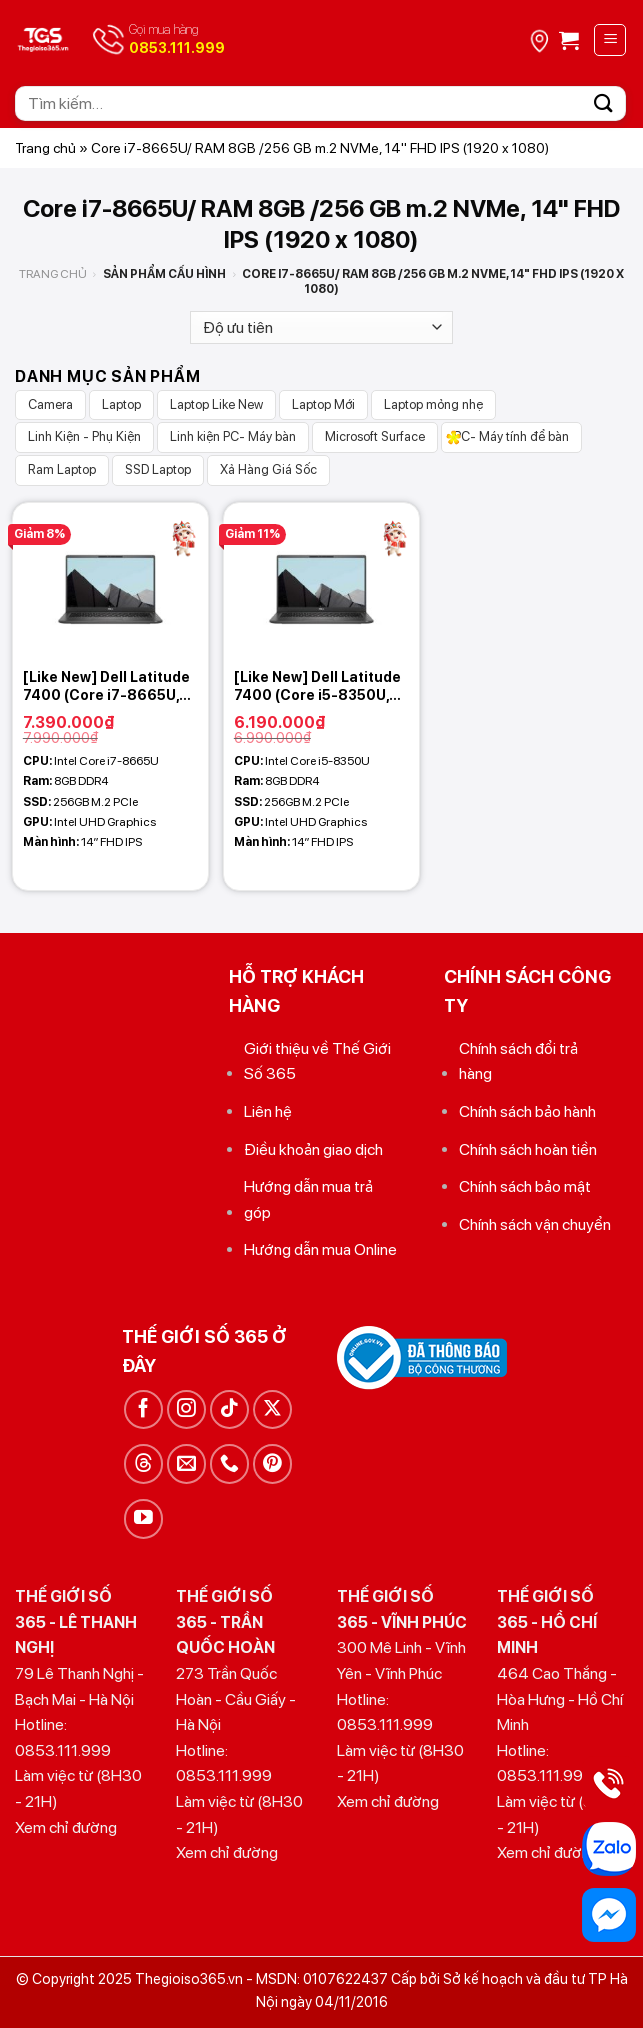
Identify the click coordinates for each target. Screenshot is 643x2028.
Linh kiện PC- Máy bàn (233, 436)
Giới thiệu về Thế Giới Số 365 (317, 1061)
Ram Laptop (62, 469)
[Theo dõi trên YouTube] (143, 1518)
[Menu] (610, 40)
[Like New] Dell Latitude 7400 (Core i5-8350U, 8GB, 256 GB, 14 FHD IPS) (321, 686)
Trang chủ (45, 148)
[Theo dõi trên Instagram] (186, 1409)
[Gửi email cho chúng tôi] (186, 1463)
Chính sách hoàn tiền (528, 1149)
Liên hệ (268, 1111)
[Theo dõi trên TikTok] (229, 1409)
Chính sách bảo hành (527, 1111)
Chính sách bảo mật (525, 1186)
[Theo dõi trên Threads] (143, 1463)
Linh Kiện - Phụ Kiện (84, 436)
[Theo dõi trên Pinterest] (272, 1463)
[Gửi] (604, 103)
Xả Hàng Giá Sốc (268, 469)
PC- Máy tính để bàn (511, 436)
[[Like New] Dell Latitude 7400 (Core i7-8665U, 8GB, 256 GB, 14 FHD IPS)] (110, 580)
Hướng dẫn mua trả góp (308, 1199)
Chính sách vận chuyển (535, 1224)
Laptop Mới (323, 404)
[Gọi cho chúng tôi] (229, 1463)
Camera (50, 404)
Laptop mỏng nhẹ (433, 404)
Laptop (121, 404)
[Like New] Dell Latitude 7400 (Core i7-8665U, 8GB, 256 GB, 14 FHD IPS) (110, 686)
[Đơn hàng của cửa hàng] (321, 327)
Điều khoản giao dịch (313, 1149)
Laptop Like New (216, 404)
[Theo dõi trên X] (272, 1409)
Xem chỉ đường (66, 1827)
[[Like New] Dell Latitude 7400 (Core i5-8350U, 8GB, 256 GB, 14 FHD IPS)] (321, 580)
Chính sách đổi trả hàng (518, 1061)
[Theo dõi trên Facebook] (143, 1409)
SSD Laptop (158, 469)
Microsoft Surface (375, 436)
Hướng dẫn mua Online (320, 1249)
